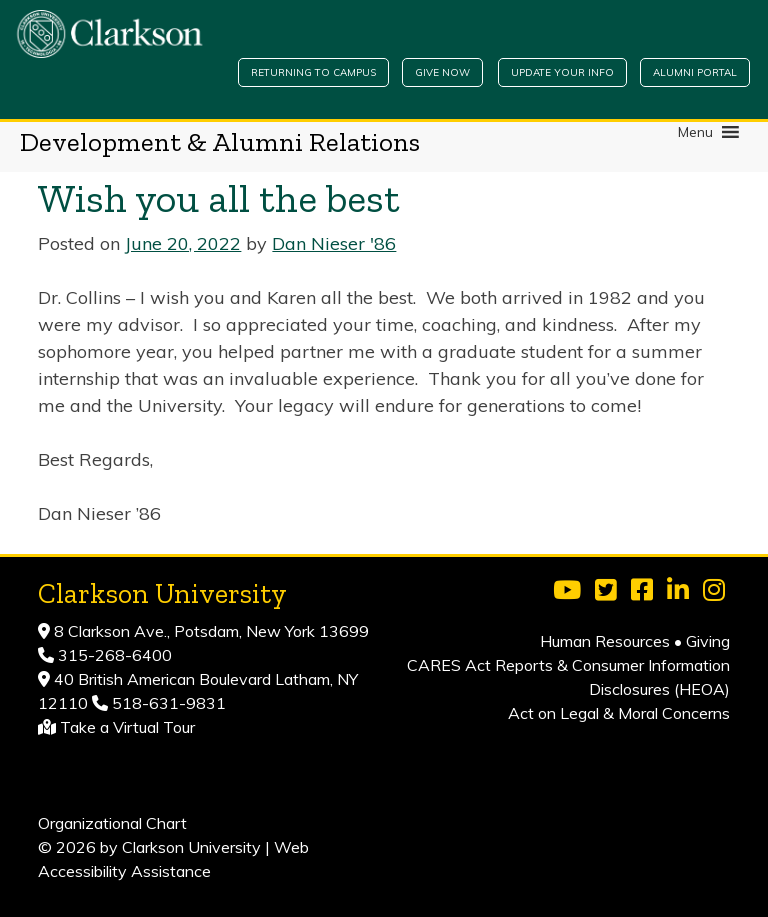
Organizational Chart (112, 823)
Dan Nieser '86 (334, 243)
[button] (695, 132)
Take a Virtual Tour (127, 727)
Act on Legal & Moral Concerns (619, 713)
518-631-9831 (167, 703)
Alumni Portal (695, 72)
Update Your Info (562, 72)
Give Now (442, 72)
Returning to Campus (313, 72)
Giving (708, 641)
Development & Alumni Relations (220, 142)
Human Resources (605, 641)
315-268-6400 (113, 655)
